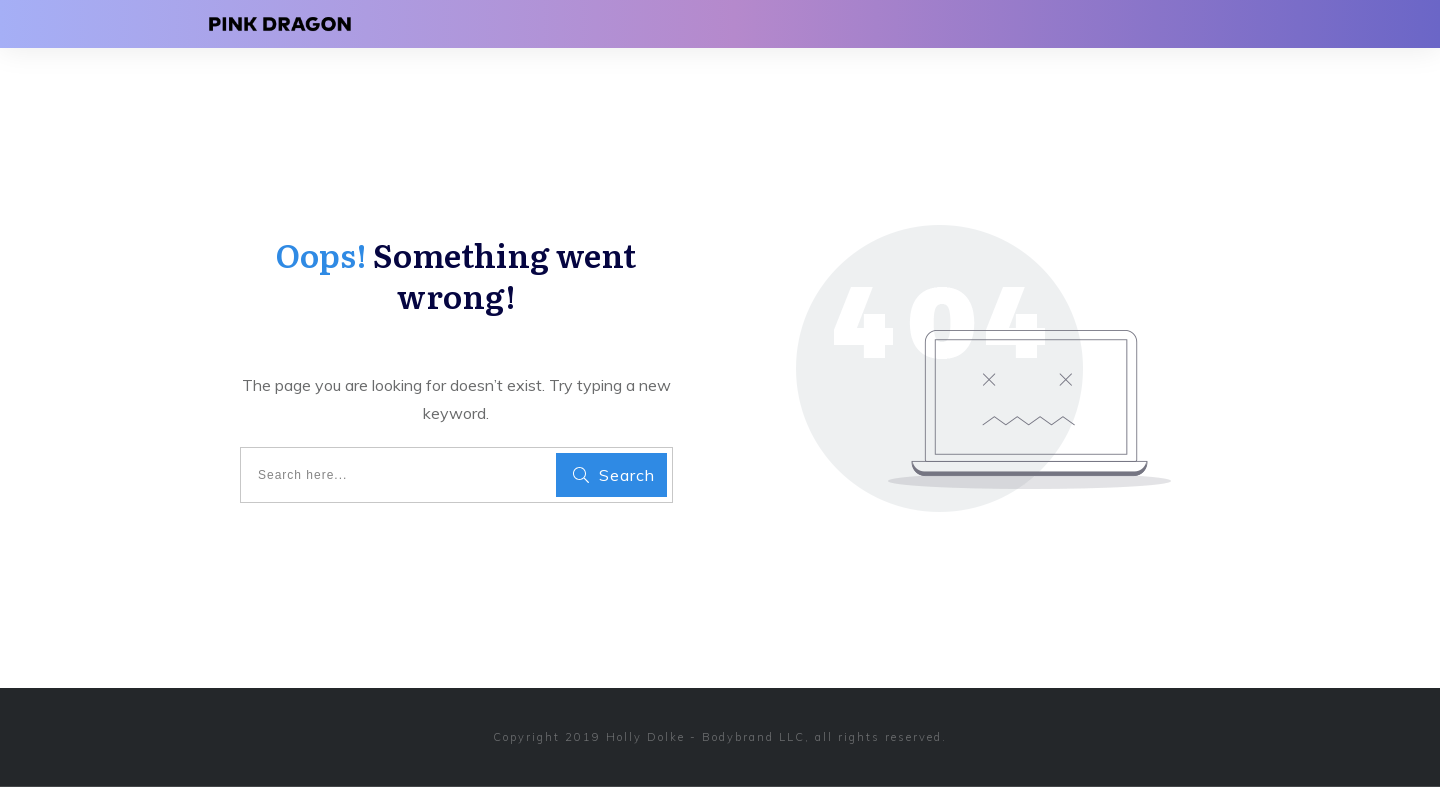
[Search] (611, 475)
